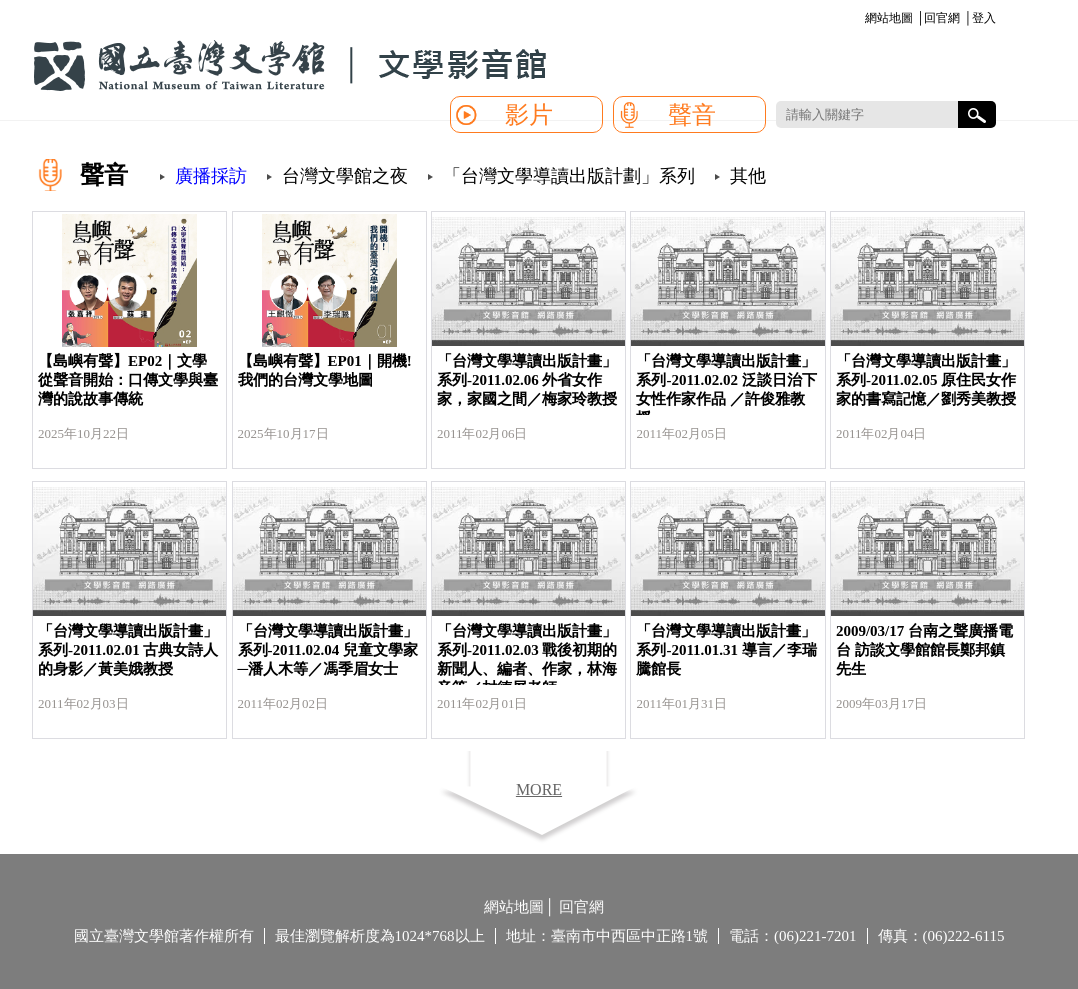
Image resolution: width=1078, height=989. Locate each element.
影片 (529, 115)
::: (861, 19)
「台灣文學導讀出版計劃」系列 (569, 176)
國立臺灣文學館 (290, 66)
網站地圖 (889, 18)
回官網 (942, 18)
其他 (748, 176)
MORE (539, 789)
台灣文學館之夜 (345, 176)
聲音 (692, 115)
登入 (984, 18)
